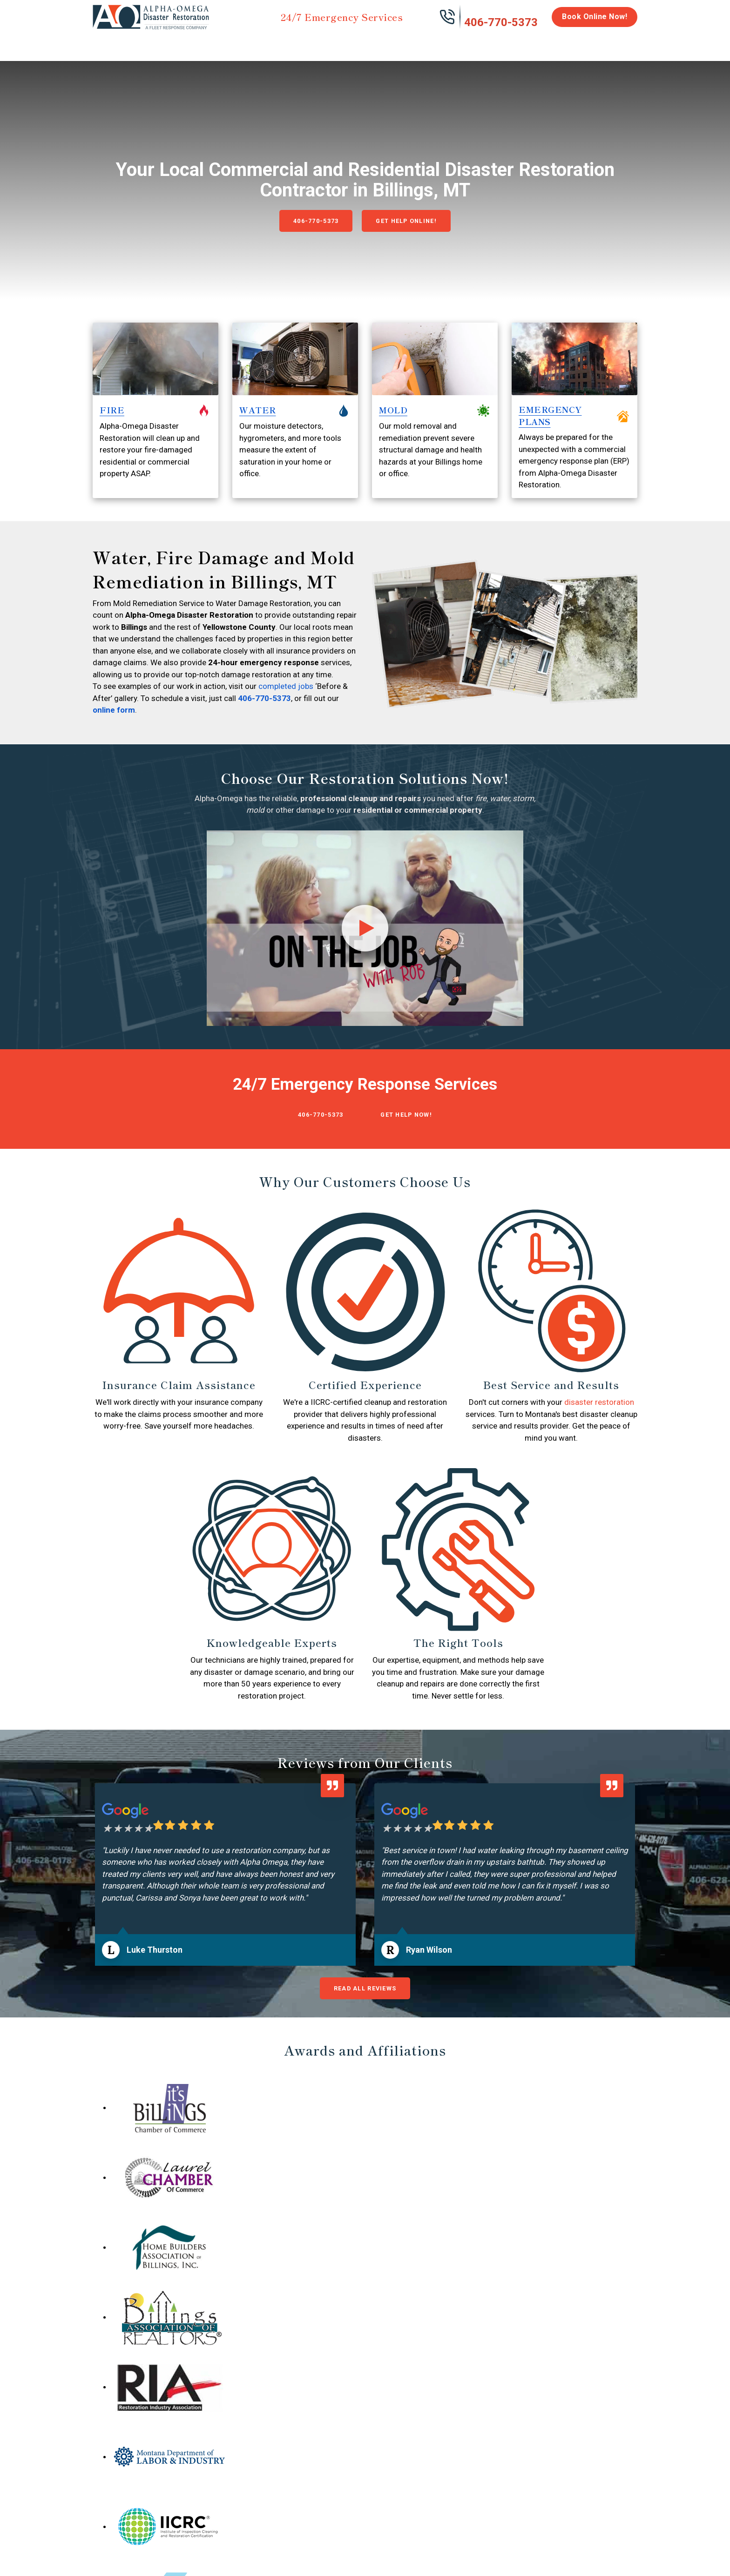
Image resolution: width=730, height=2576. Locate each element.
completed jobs (285, 704)
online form (114, 728)
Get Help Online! (411, 227)
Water (143, 43)
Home (103, 43)
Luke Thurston (154, 1969)
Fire (189, 43)
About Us (613, 47)
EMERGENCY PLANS (550, 433)
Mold (302, 43)
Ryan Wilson (429, 1969)
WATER (257, 428)
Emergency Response (484, 47)
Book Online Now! (594, 16)
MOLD (393, 428)
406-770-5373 (501, 22)
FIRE (112, 428)
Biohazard (418, 43)
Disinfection (360, 43)
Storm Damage (238, 47)
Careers (569, 43)
